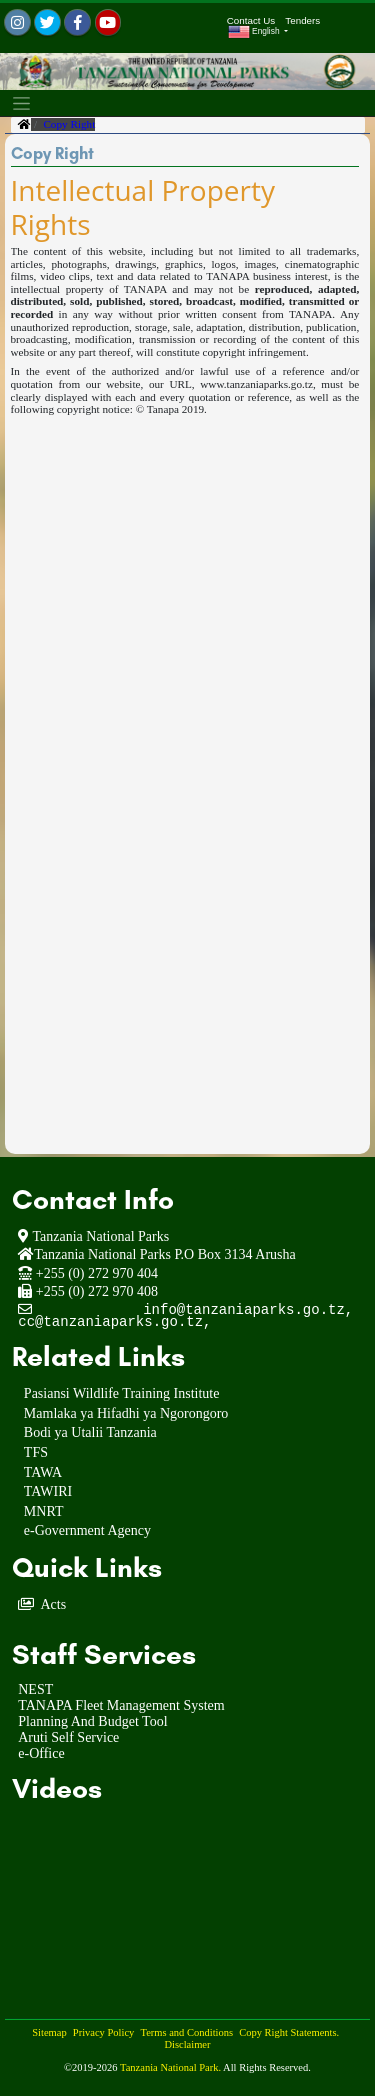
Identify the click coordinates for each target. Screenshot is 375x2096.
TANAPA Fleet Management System (121, 1705)
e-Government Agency (87, 1531)
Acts (53, 1604)
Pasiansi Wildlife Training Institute (122, 1394)
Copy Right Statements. (289, 2032)
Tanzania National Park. (171, 2067)
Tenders (302, 20)
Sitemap (49, 2032)
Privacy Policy (104, 2032)
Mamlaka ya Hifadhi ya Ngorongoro (126, 1414)
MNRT (44, 1512)
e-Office (41, 1753)
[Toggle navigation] (21, 103)
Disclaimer (187, 2044)
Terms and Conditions (186, 2032)
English (255, 32)
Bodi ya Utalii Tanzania (90, 1433)
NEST (35, 1689)
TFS (36, 1453)
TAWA (43, 1473)
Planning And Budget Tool (92, 1721)
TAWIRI (48, 1492)
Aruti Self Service (68, 1737)
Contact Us (251, 20)
